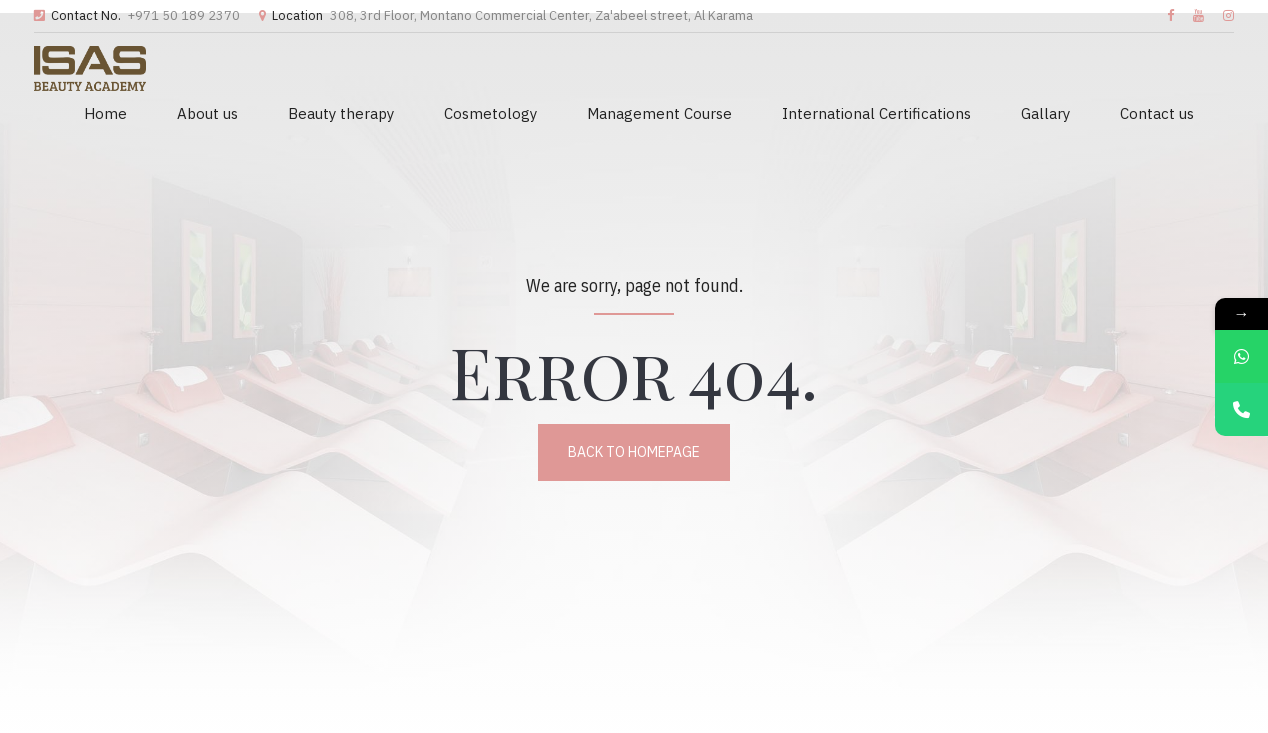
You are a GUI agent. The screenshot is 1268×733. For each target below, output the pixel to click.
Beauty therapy (341, 113)
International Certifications (876, 113)
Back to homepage (634, 452)
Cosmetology (490, 113)
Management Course (659, 113)
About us (207, 113)
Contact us (1157, 113)
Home (105, 113)
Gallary (1045, 113)
